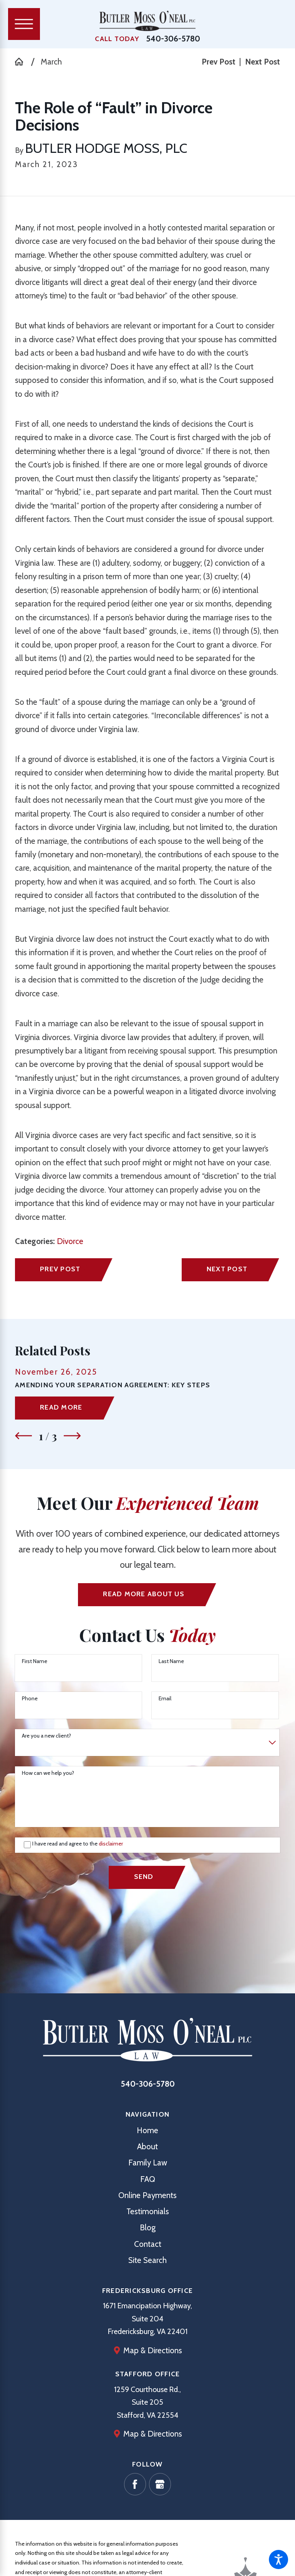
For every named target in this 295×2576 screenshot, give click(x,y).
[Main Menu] (24, 24)
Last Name (171, 1661)
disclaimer (111, 1843)
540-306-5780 (173, 39)
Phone (30, 1698)
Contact (147, 2244)
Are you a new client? (46, 1736)
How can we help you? (48, 1773)
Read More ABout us (143, 1594)
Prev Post (60, 1269)
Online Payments (147, 2195)
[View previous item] (23, 1435)
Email (165, 1698)
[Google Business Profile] (160, 2484)
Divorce (70, 1241)
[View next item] (72, 1435)
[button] (278, 2559)
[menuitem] (147, 2130)
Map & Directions (152, 2350)
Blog (148, 2227)
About (147, 2146)
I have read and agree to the (77, 1843)
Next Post (227, 1269)
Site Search (147, 2260)
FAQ (147, 2179)
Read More (61, 1407)
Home (147, 2130)
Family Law (147, 2162)
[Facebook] (135, 2484)
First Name (34, 1661)
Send (144, 1876)
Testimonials (147, 2211)
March (51, 61)
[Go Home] (23, 62)
